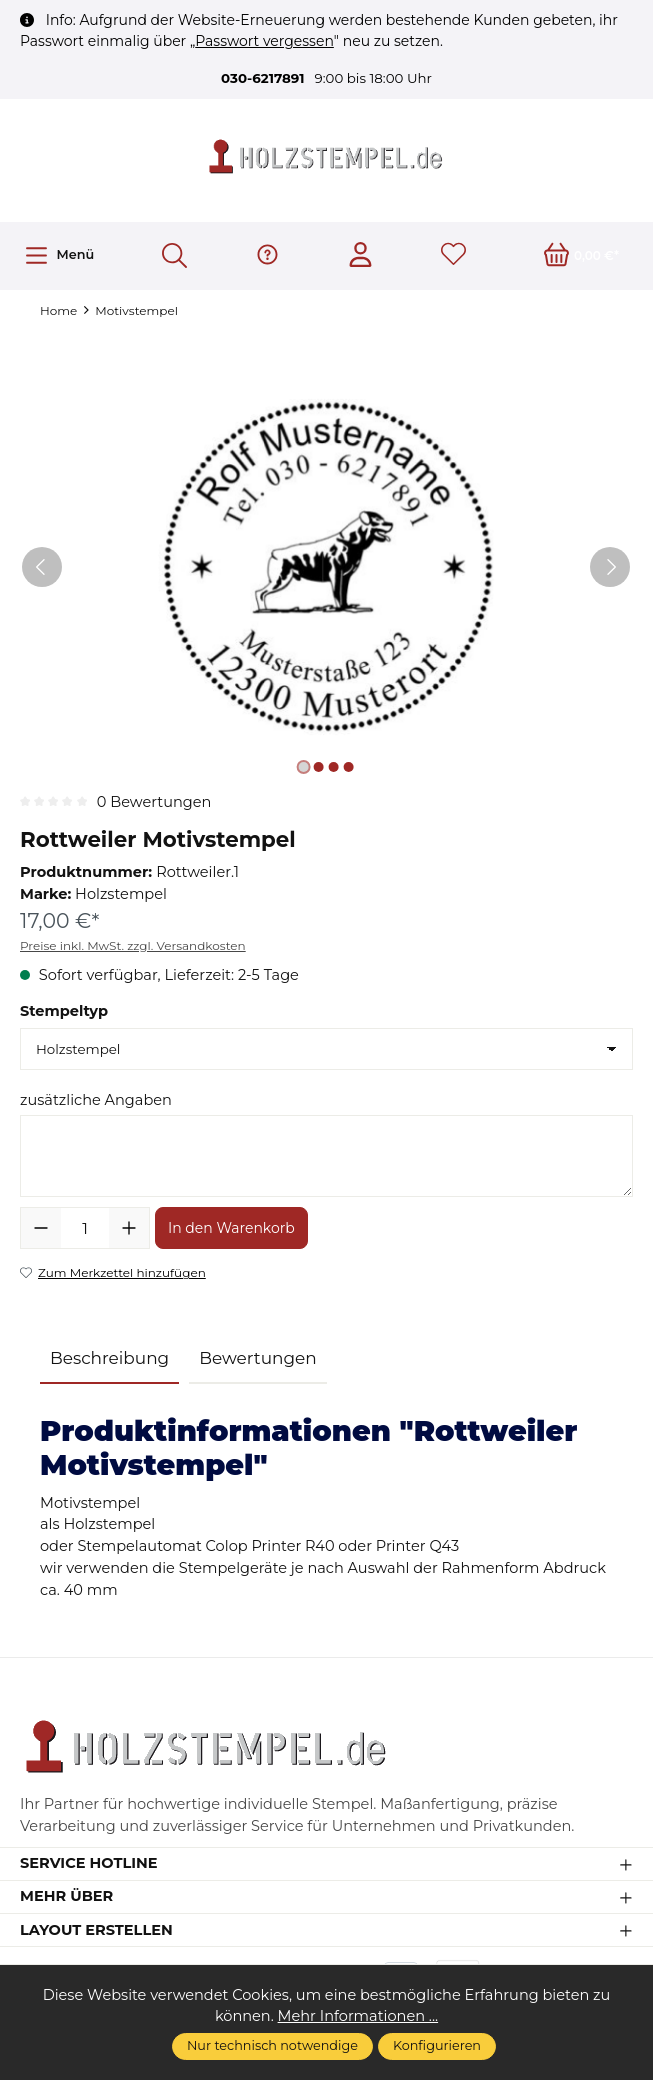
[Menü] (59, 255)
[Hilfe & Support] (267, 256)
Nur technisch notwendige (272, 2045)
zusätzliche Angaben (96, 1100)
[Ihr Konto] (360, 256)
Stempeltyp (64, 1011)
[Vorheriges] (42, 567)
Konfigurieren (437, 2045)
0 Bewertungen (154, 802)
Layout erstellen (96, 1930)
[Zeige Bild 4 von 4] (349, 767)
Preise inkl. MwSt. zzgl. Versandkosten (133, 945)
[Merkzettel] (453, 256)
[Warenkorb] (581, 256)
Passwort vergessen (264, 41)
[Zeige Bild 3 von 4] (334, 767)
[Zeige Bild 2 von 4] (319, 767)
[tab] (109, 1359)
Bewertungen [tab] (258, 1358)
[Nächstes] (610, 567)
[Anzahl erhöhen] (129, 1228)
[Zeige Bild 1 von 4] (304, 767)
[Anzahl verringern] (41, 1228)
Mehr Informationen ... (358, 2016)
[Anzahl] (85, 1228)
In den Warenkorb (231, 1228)
